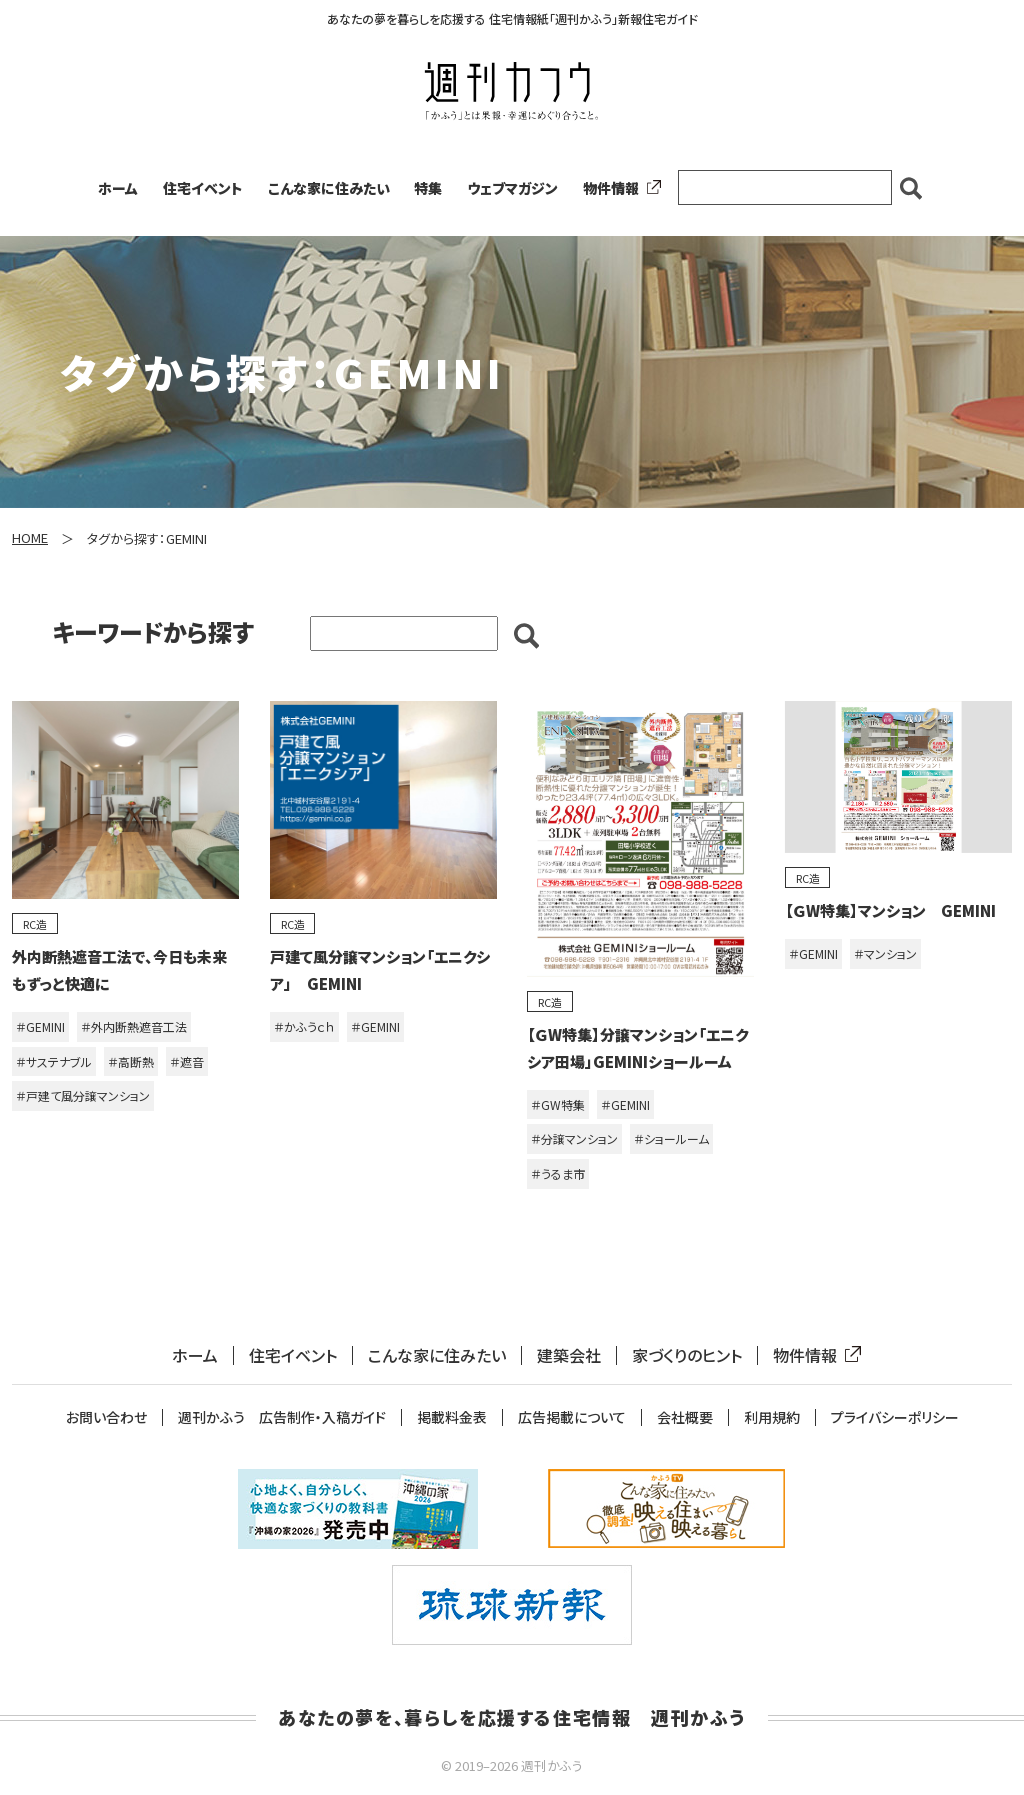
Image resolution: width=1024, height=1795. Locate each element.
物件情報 (618, 188)
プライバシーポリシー (895, 1417)
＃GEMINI (40, 1026)
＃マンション (885, 953)
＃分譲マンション (574, 1138)
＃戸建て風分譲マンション (83, 1095)
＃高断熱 (131, 1061)
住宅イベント (203, 188)
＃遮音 (187, 1061)
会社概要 (685, 1417)
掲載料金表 (452, 1417)
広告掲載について (572, 1417)
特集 (428, 188)
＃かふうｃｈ (304, 1026)
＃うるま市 (558, 1173)
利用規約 (772, 1417)
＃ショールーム (671, 1138)
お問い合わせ (106, 1417)
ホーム (118, 188)
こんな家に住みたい (329, 188)
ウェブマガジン (512, 188)
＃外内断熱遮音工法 (134, 1026)
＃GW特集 (558, 1104)
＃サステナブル (54, 1061)
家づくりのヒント (687, 1355)
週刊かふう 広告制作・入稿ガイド (282, 1417)
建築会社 (569, 1355)
